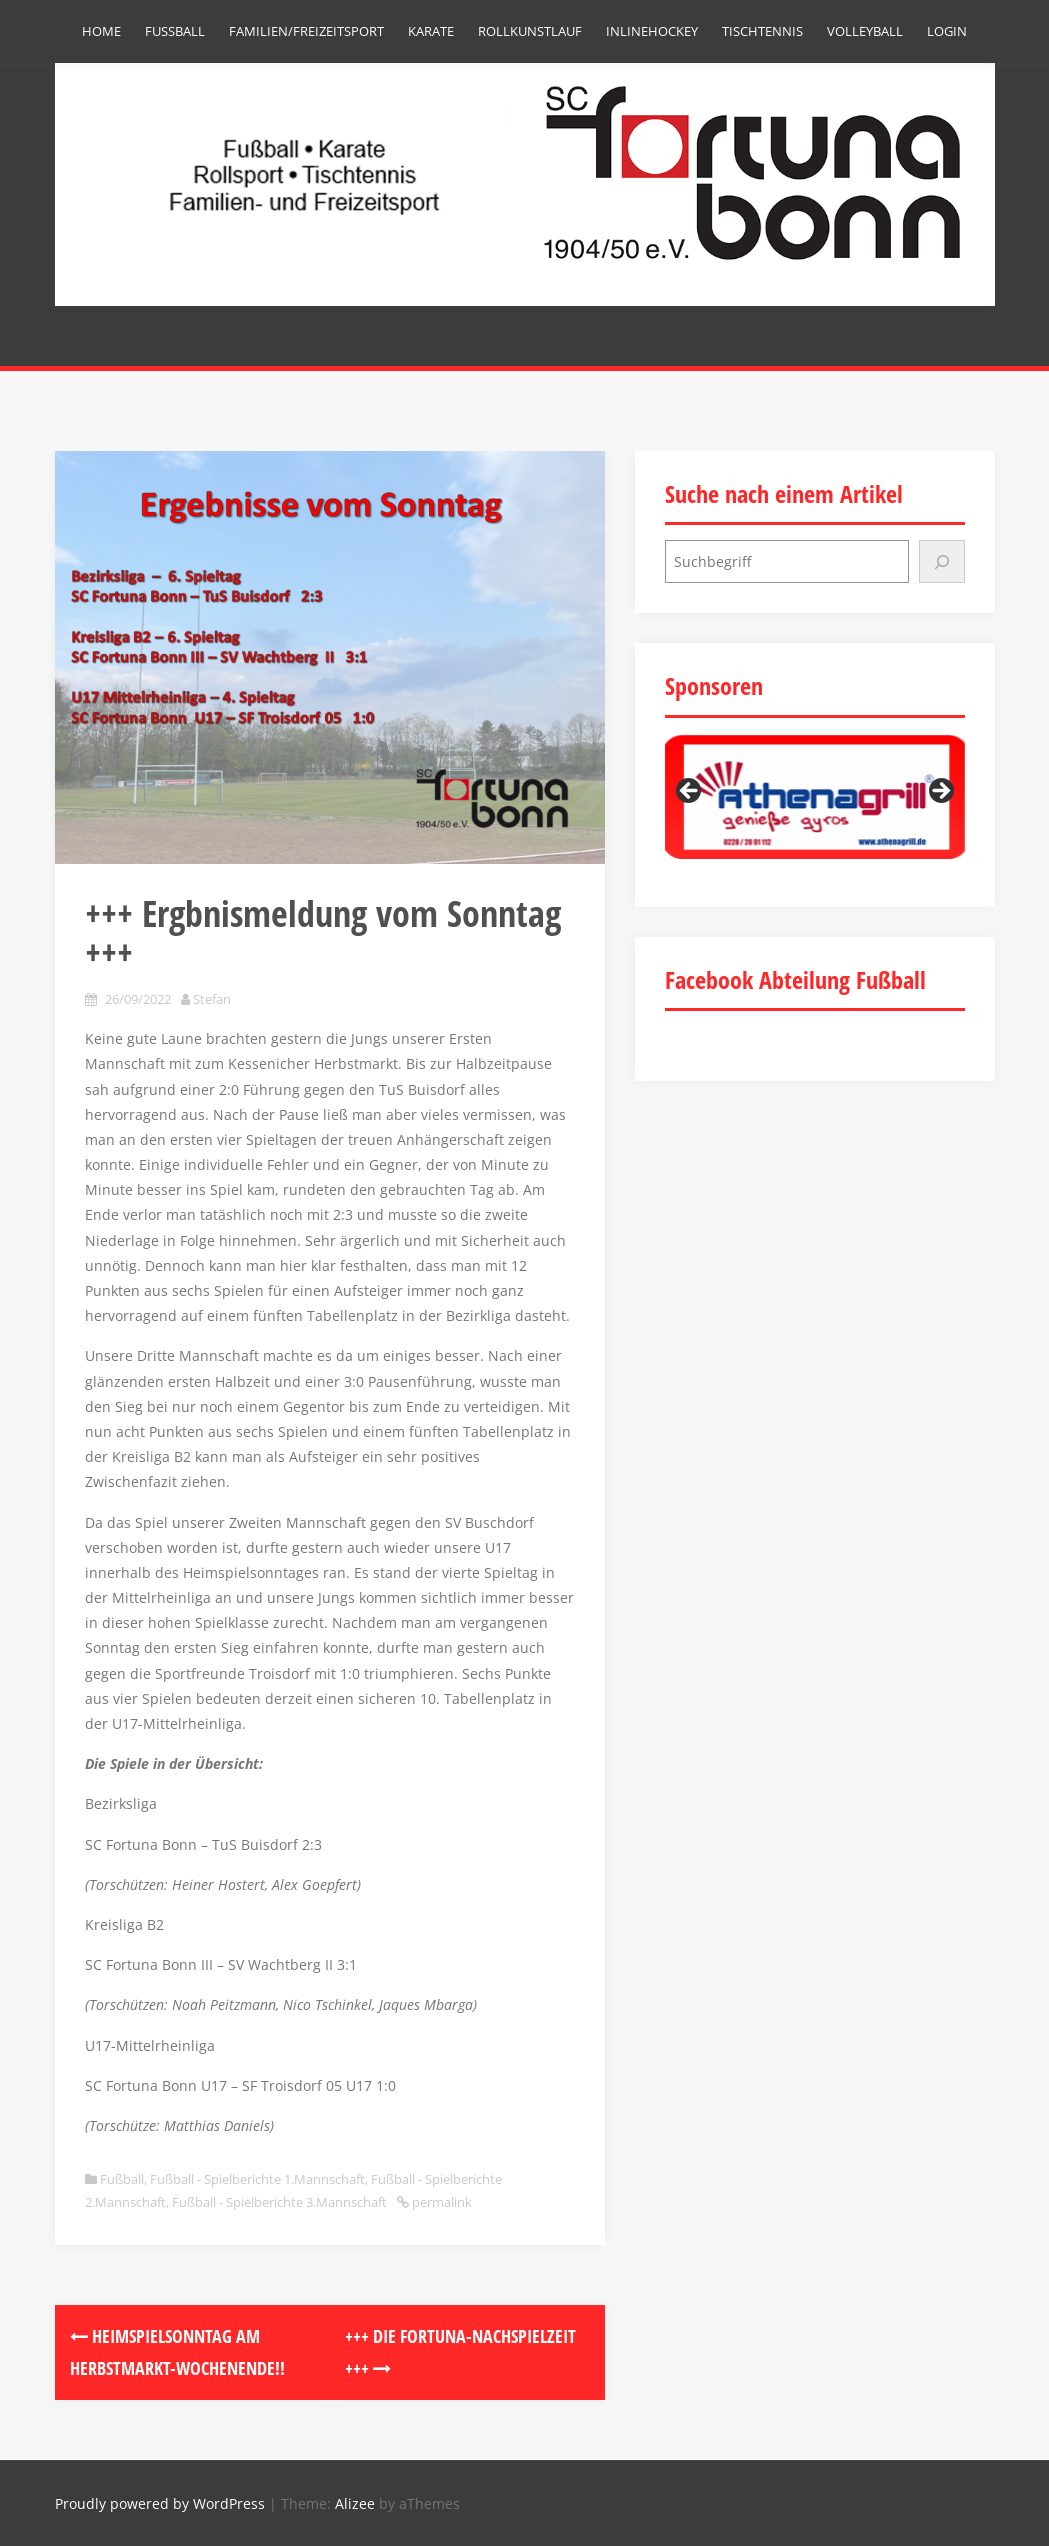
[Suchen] (942, 561)
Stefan (212, 999)
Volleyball (865, 31)
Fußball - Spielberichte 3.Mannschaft (279, 2202)
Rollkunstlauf (530, 31)
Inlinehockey (652, 31)
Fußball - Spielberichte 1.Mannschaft (257, 2179)
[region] (815, 797)
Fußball (175, 31)
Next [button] (940, 792)
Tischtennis (762, 31)
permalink (440, 2202)
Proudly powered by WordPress (160, 2503)
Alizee (355, 2503)
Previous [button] (690, 792)
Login (947, 31)
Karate (431, 31)
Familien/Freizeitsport (306, 31)
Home (101, 31)
